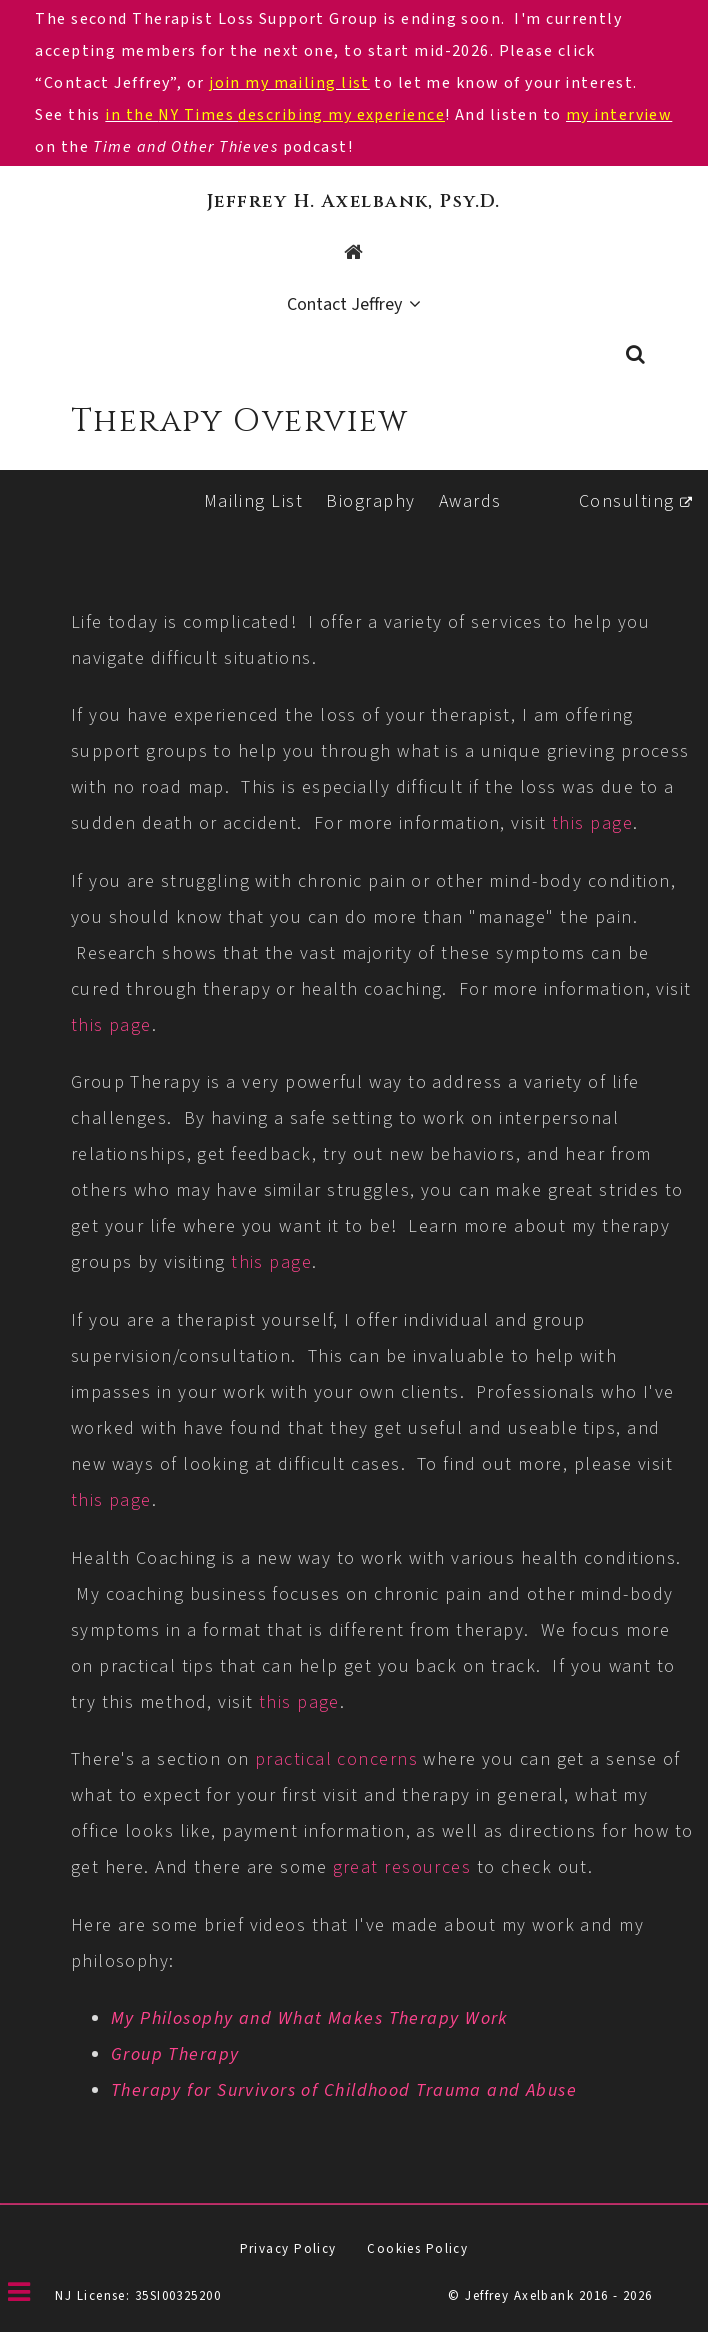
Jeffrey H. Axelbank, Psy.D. (354, 201)
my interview (619, 115)
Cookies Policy (417, 2249)
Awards (470, 501)
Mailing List (253, 501)
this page (592, 823)
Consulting (626, 501)
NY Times (198, 115)
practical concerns (336, 1759)
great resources (402, 1867)
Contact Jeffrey (344, 305)
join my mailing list (289, 83)
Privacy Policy (288, 2249)
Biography (370, 501)
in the (131, 115)
